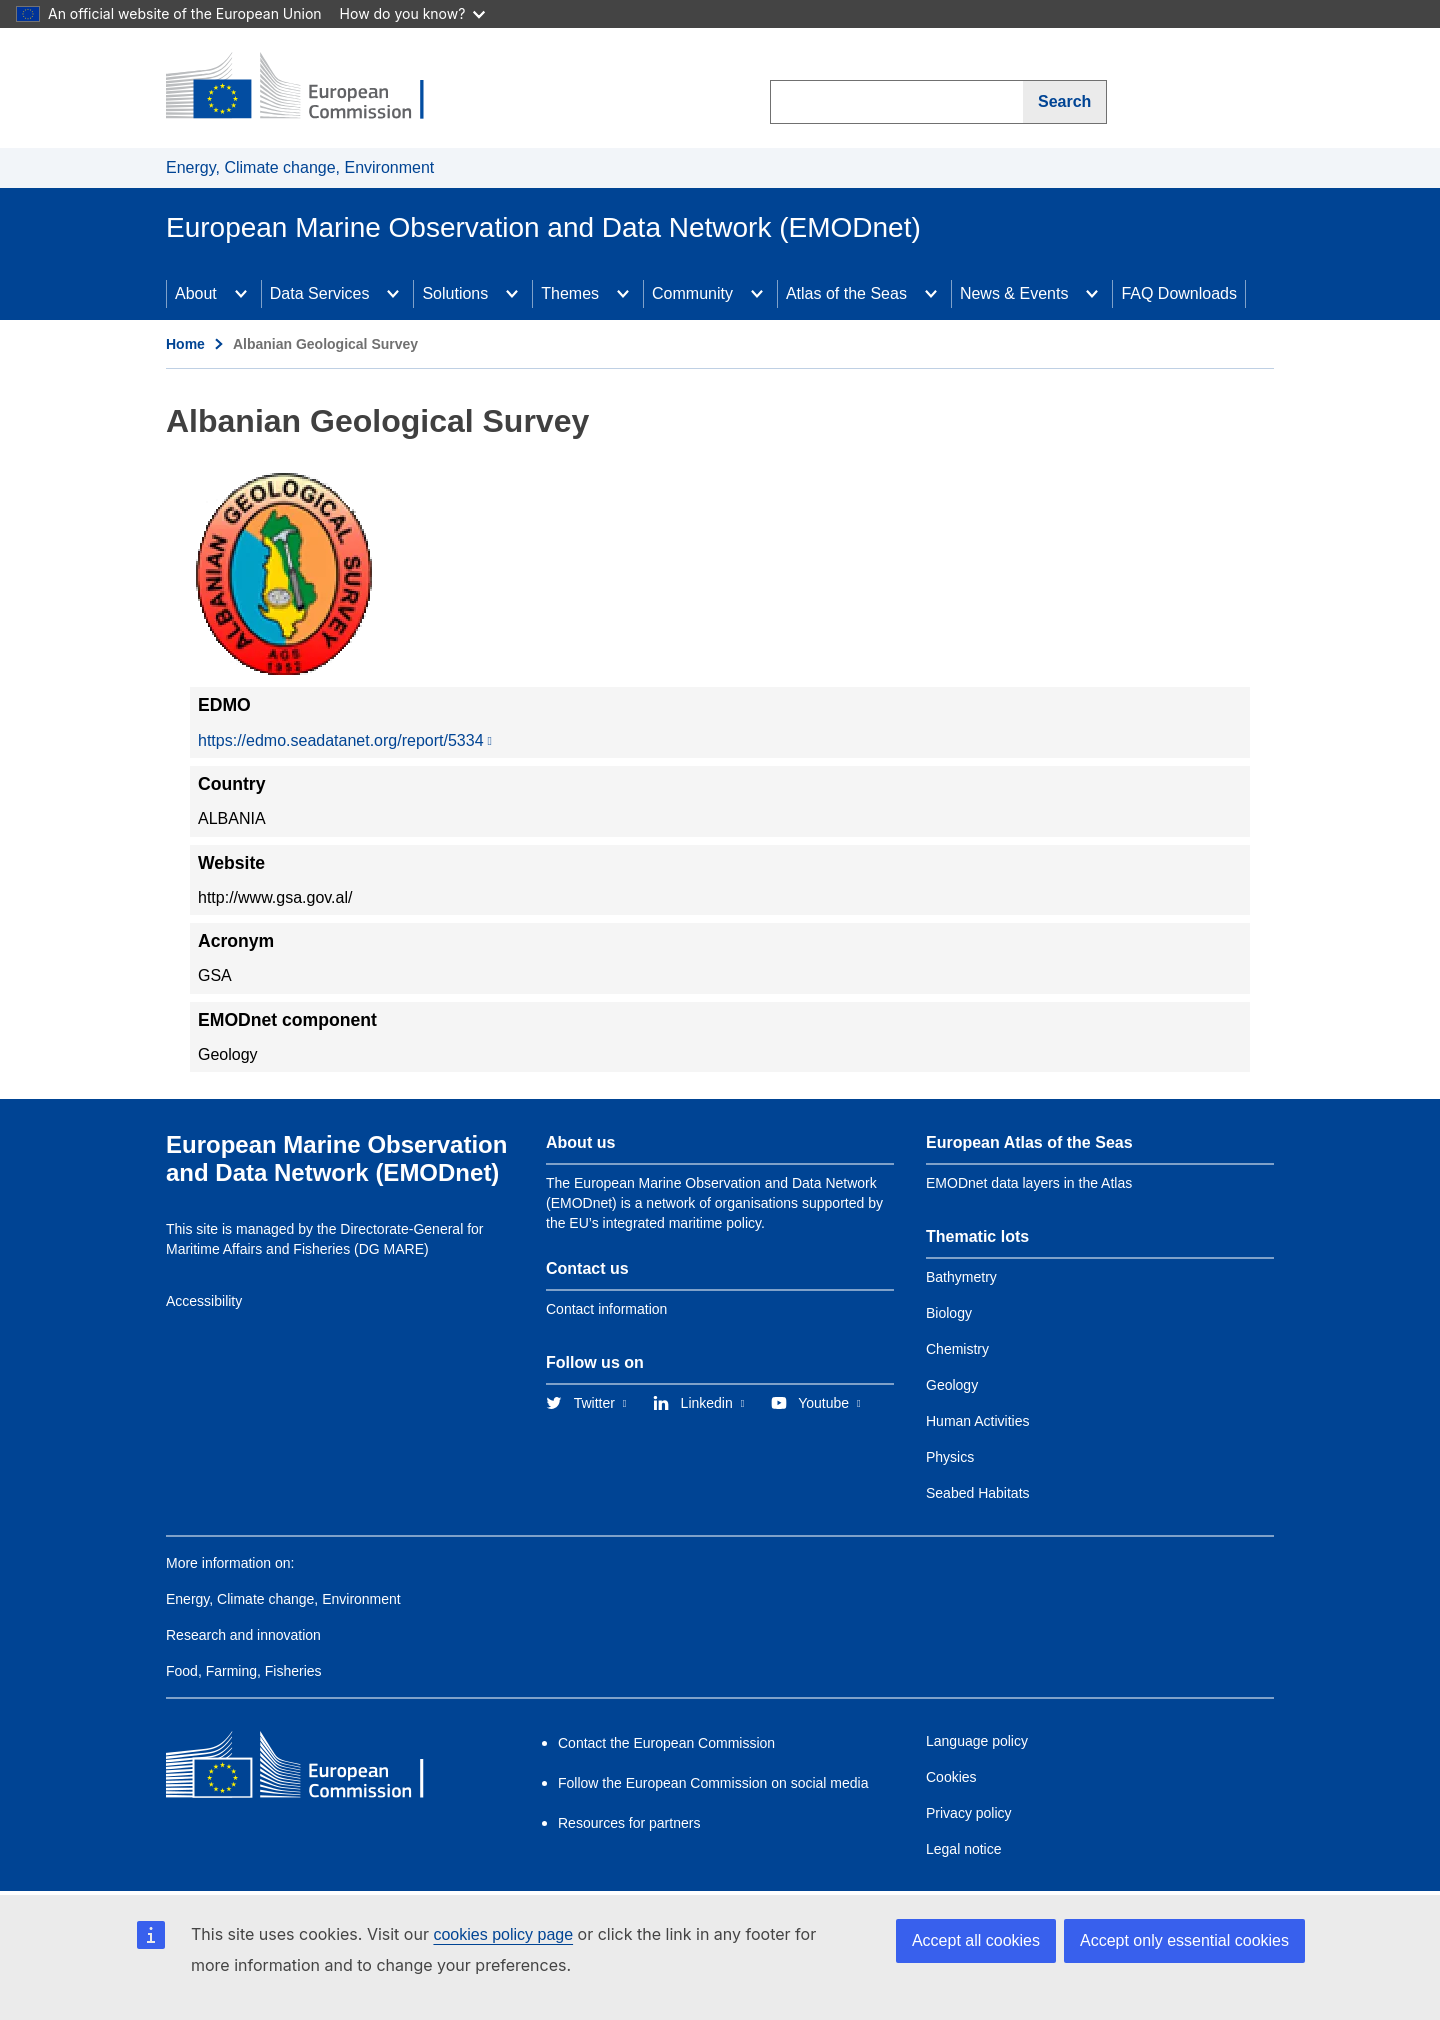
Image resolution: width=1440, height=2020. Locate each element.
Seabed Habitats (978, 1493)
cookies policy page (503, 1934)
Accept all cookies (976, 1940)
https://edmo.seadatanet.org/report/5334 (341, 740)
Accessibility (204, 1301)
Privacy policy (969, 1813)
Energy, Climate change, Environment (300, 167)
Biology (949, 1313)
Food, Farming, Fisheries (244, 1671)
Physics (950, 1457)
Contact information (606, 1309)
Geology (952, 1385)
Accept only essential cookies (1184, 1940)
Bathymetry (961, 1277)
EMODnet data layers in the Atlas (1029, 1183)
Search (1064, 101)
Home (185, 344)
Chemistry (957, 1349)
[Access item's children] (241, 294)
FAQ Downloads (1179, 293)
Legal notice (964, 1849)
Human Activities (977, 1421)
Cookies (951, 1777)
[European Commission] (311, 88)
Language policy (977, 1741)
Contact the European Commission (666, 1743)
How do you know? (413, 13)
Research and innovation (243, 1635)
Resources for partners (629, 1823)
